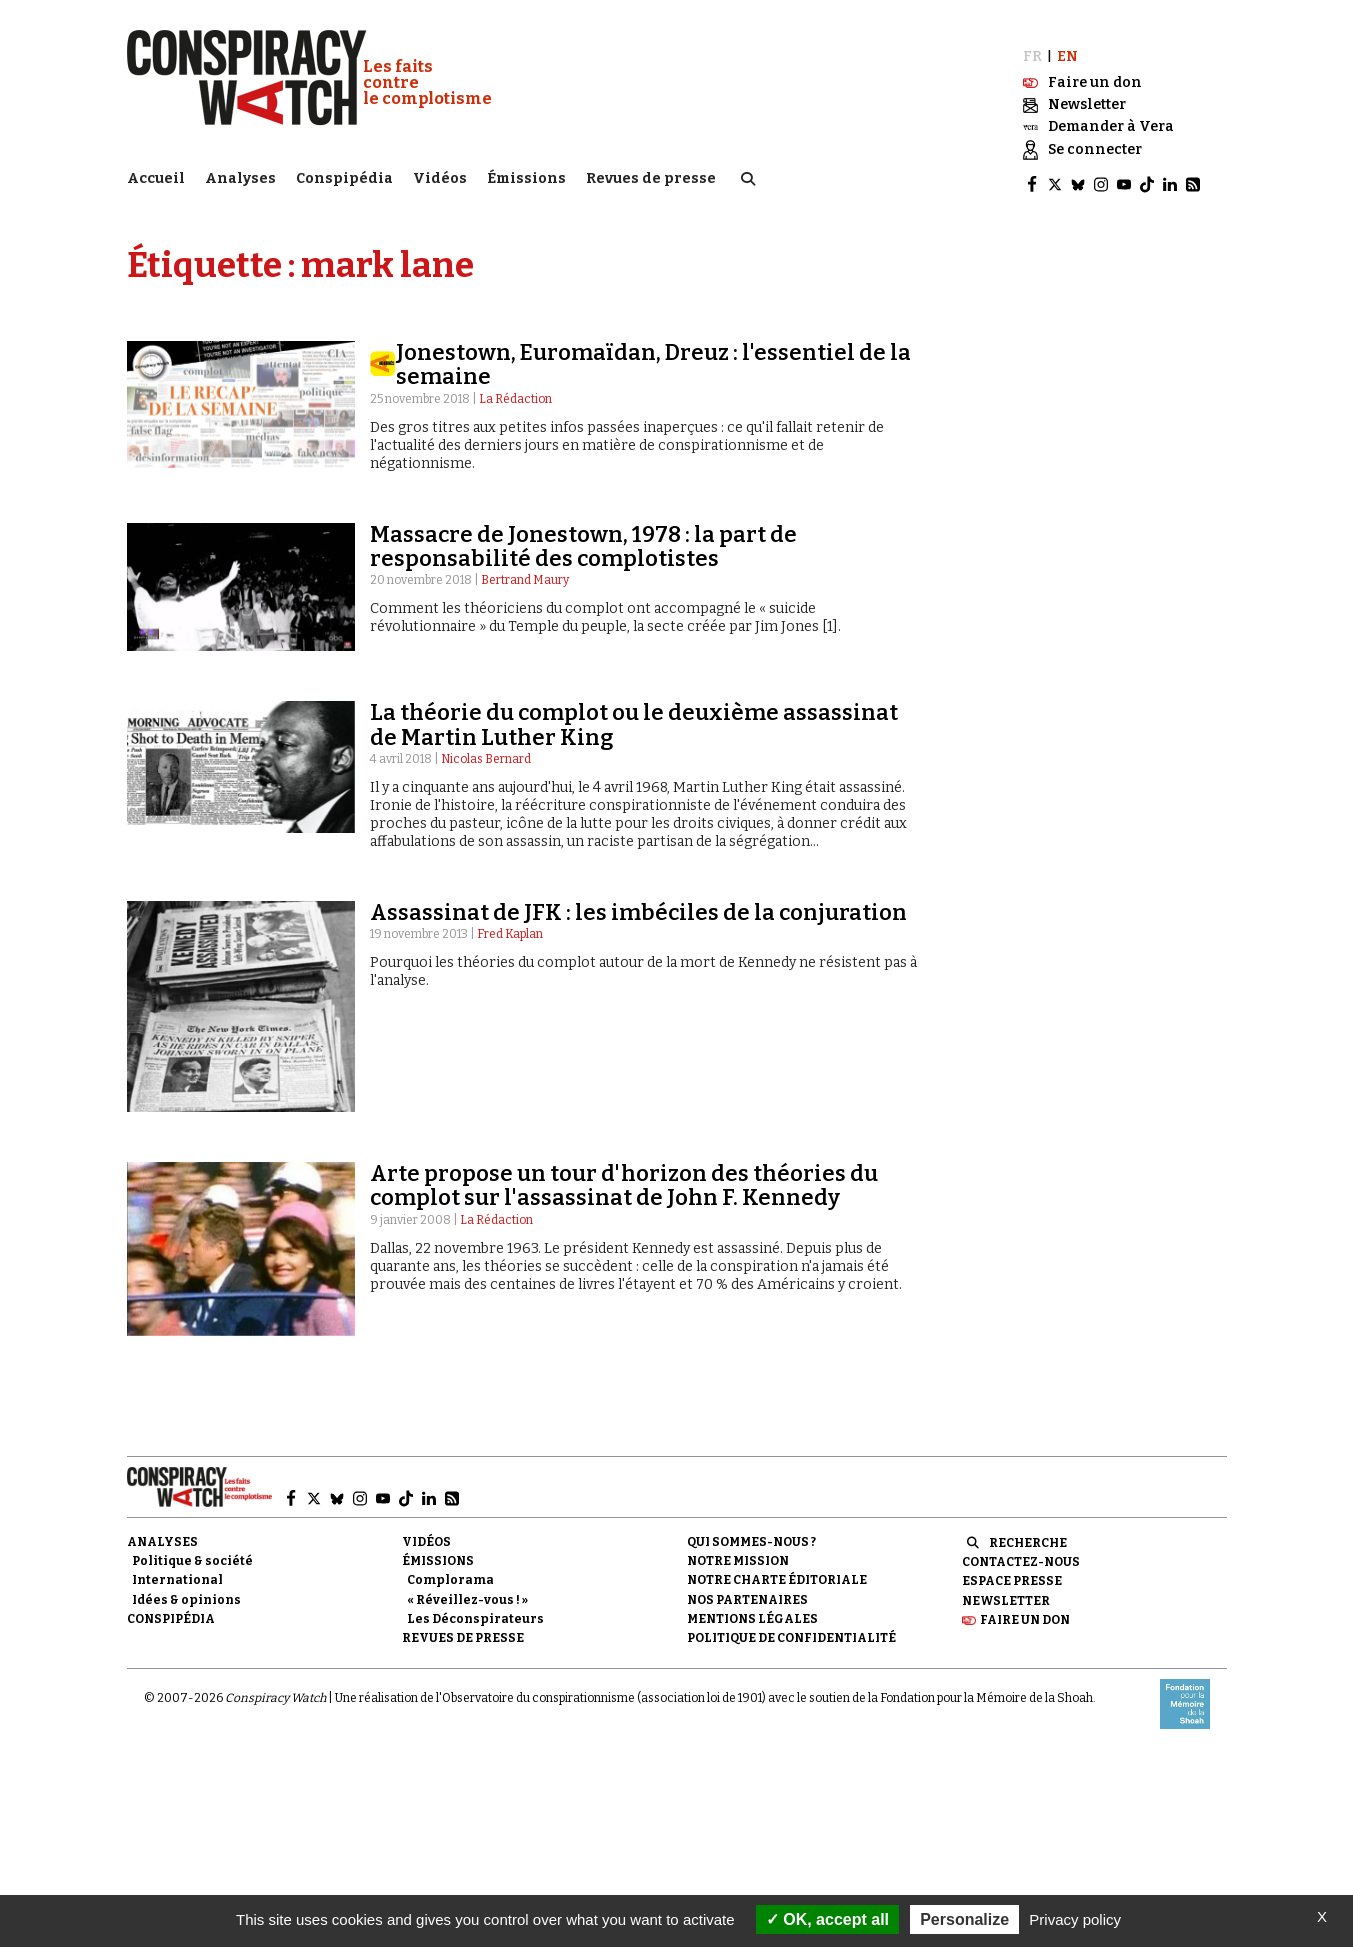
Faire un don (1025, 1611)
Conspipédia (344, 175)
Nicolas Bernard (486, 750)
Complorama (450, 1572)
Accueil (156, 175)
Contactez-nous (1021, 1553)
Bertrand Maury (525, 571)
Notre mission (738, 1552)
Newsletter (1006, 1592)
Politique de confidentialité (791, 1629)
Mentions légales (752, 1610)
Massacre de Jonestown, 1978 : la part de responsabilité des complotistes (583, 537)
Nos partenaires (747, 1591)
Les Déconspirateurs (475, 1610)
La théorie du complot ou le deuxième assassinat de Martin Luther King (634, 716)
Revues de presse (651, 175)
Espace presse (1012, 1573)
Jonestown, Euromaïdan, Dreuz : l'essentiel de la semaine (653, 355)
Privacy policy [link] (1075, 1919)
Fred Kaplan (510, 925)
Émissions (526, 175)
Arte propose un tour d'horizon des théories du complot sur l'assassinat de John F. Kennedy (624, 1176)
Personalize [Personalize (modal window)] (964, 1919)
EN (1067, 47)
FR (1032, 47)
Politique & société (192, 1552)
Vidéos (440, 175)
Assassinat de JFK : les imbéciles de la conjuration (638, 903)
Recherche (1028, 1534)
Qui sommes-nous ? (751, 1533)
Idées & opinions (186, 1591)
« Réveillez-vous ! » (467, 1591)
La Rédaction (515, 390)
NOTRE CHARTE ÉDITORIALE (777, 1572)
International (177, 1572)
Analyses (240, 175)
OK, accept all (827, 1919)
